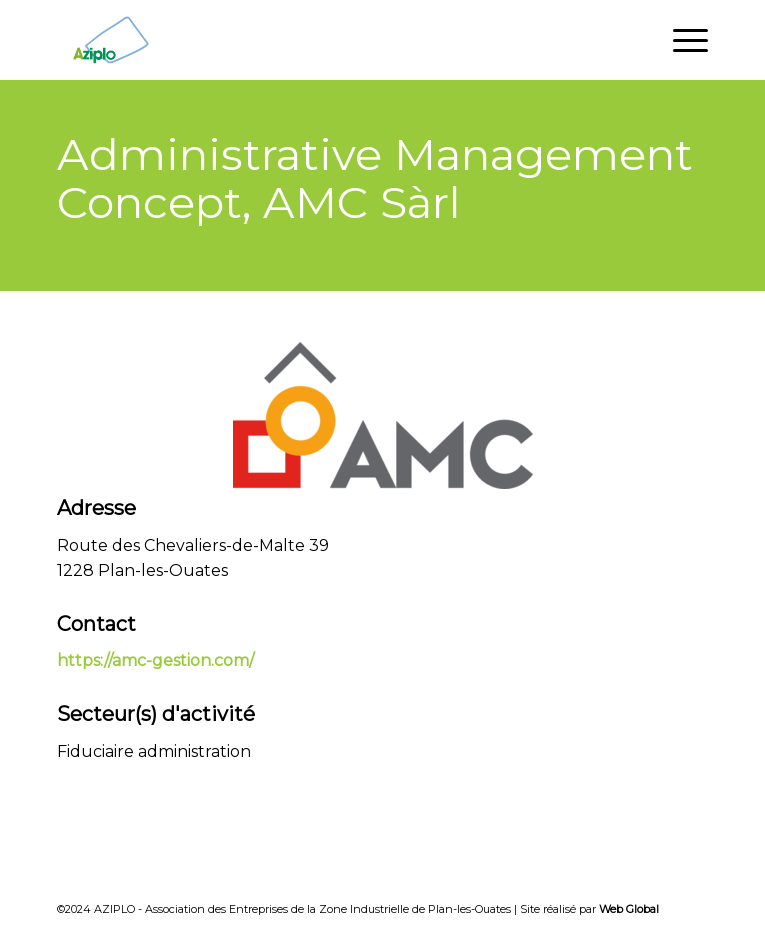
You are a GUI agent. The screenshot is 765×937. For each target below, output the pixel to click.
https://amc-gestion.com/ (155, 660)
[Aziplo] (317, 40)
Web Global (629, 909)
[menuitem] (680, 40)
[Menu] (680, 40)
